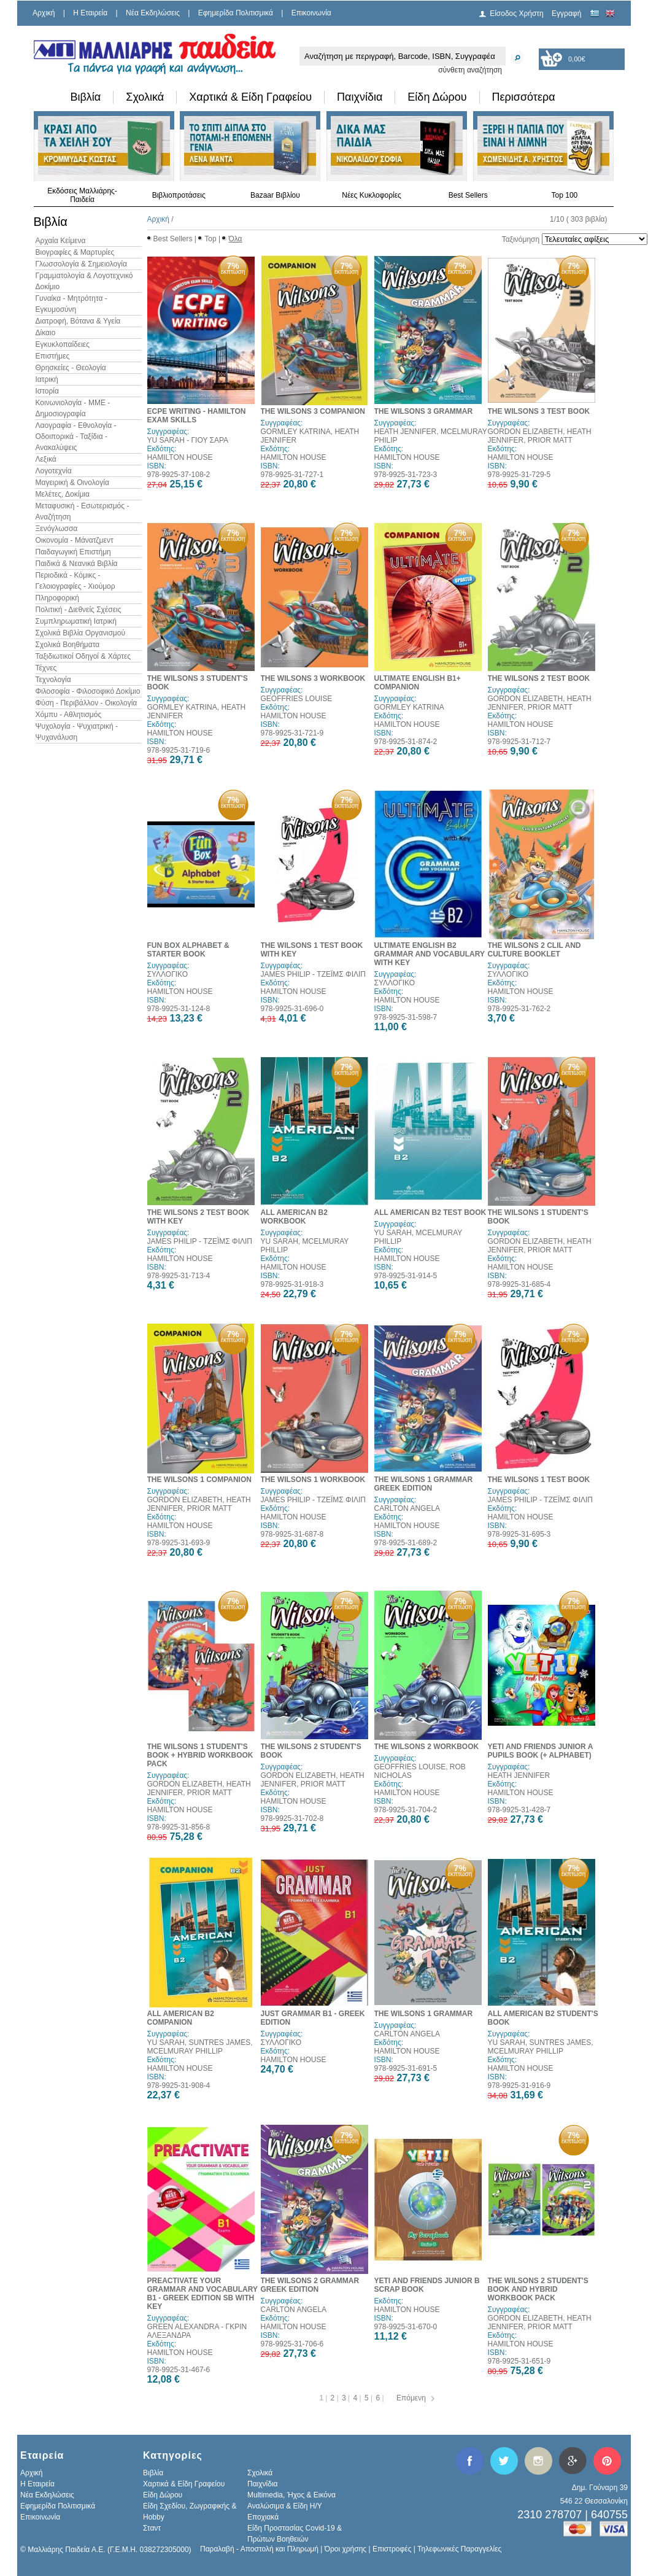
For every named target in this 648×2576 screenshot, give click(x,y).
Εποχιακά (263, 2517)
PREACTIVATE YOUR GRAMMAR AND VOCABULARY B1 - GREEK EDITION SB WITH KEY (202, 2293)
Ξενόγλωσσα (57, 528)
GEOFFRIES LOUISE (297, 698)
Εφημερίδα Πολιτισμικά (235, 13)
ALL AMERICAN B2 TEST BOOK (430, 1212)
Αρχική (44, 13)
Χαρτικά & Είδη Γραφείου (250, 97)
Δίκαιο (46, 332)
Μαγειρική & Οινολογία (72, 482)
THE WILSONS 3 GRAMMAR (423, 411)
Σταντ (152, 2528)
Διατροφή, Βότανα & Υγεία (78, 321)
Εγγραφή (566, 13)
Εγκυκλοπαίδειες (63, 344)
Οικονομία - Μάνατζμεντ (75, 540)
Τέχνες (46, 668)
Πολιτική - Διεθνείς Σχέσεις (79, 609)
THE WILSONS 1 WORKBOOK (313, 1479)
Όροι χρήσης (345, 2549)
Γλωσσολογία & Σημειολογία (81, 264)
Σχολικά (145, 97)
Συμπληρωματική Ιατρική (76, 621)
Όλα (235, 239)
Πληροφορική (57, 598)
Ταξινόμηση (520, 239)
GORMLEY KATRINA (409, 707)
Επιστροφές (392, 2549)
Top (210, 239)
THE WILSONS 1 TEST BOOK (539, 1479)
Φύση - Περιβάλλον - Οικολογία (86, 703)
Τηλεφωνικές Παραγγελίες (459, 2549)
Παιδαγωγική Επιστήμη (73, 552)
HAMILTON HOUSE (180, 457)
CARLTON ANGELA (407, 1508)
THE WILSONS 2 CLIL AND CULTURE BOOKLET (534, 949)
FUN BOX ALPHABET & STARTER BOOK (188, 949)
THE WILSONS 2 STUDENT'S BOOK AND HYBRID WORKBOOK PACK (538, 2289)
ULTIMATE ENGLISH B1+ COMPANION (417, 682)
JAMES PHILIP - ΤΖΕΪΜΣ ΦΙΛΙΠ (313, 974)
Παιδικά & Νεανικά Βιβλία (77, 563)
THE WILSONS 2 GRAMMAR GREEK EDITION (310, 2285)
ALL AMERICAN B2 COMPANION (180, 2018)
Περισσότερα (523, 97)
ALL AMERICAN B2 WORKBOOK (294, 1216)
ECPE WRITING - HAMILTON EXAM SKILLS (196, 415)
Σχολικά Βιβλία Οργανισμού (80, 633)
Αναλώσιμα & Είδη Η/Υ (284, 2506)
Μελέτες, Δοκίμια (63, 494)
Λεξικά (46, 459)
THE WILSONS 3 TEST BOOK (539, 411)
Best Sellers (468, 195)
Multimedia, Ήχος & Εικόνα (291, 2495)
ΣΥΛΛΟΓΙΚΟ (167, 974)
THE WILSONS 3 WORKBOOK (313, 678)
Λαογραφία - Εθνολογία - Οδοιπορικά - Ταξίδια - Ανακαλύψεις (76, 436)
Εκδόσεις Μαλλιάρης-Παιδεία (82, 195)
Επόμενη (411, 2398)
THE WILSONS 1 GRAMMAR (423, 2013)
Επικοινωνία (311, 13)
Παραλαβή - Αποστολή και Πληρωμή (259, 2549)
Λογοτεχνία (54, 471)
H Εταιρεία (90, 13)
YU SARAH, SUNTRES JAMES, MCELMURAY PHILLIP (200, 2046)
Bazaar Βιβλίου (275, 195)
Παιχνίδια (359, 97)
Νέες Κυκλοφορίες (371, 195)
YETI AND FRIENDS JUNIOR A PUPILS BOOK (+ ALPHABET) (540, 1750)
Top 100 (565, 195)
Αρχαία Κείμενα (61, 240)
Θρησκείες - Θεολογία (71, 367)
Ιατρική (47, 379)
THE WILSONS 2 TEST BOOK (539, 678)
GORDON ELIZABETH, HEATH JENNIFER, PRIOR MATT (540, 435)
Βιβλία (86, 97)
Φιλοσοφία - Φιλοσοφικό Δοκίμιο (88, 691)
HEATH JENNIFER (519, 1775)
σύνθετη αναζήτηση (470, 70)
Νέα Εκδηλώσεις (153, 13)
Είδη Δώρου (436, 97)
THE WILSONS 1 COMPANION (199, 1479)
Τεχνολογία (53, 679)
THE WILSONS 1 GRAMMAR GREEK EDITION (423, 1483)
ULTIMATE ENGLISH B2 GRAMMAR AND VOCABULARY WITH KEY (429, 954)
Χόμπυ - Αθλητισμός (69, 714)
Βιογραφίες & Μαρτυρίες (75, 252)
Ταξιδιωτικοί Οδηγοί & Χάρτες (83, 656)
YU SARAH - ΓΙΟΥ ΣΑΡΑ (188, 440)
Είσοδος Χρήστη (517, 13)
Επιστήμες (53, 356)
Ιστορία (47, 391)
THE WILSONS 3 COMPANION (313, 411)
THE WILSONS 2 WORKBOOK (426, 1746)
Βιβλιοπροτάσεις (179, 195)
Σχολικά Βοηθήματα (68, 644)
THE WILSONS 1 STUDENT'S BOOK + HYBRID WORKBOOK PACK (200, 1755)
